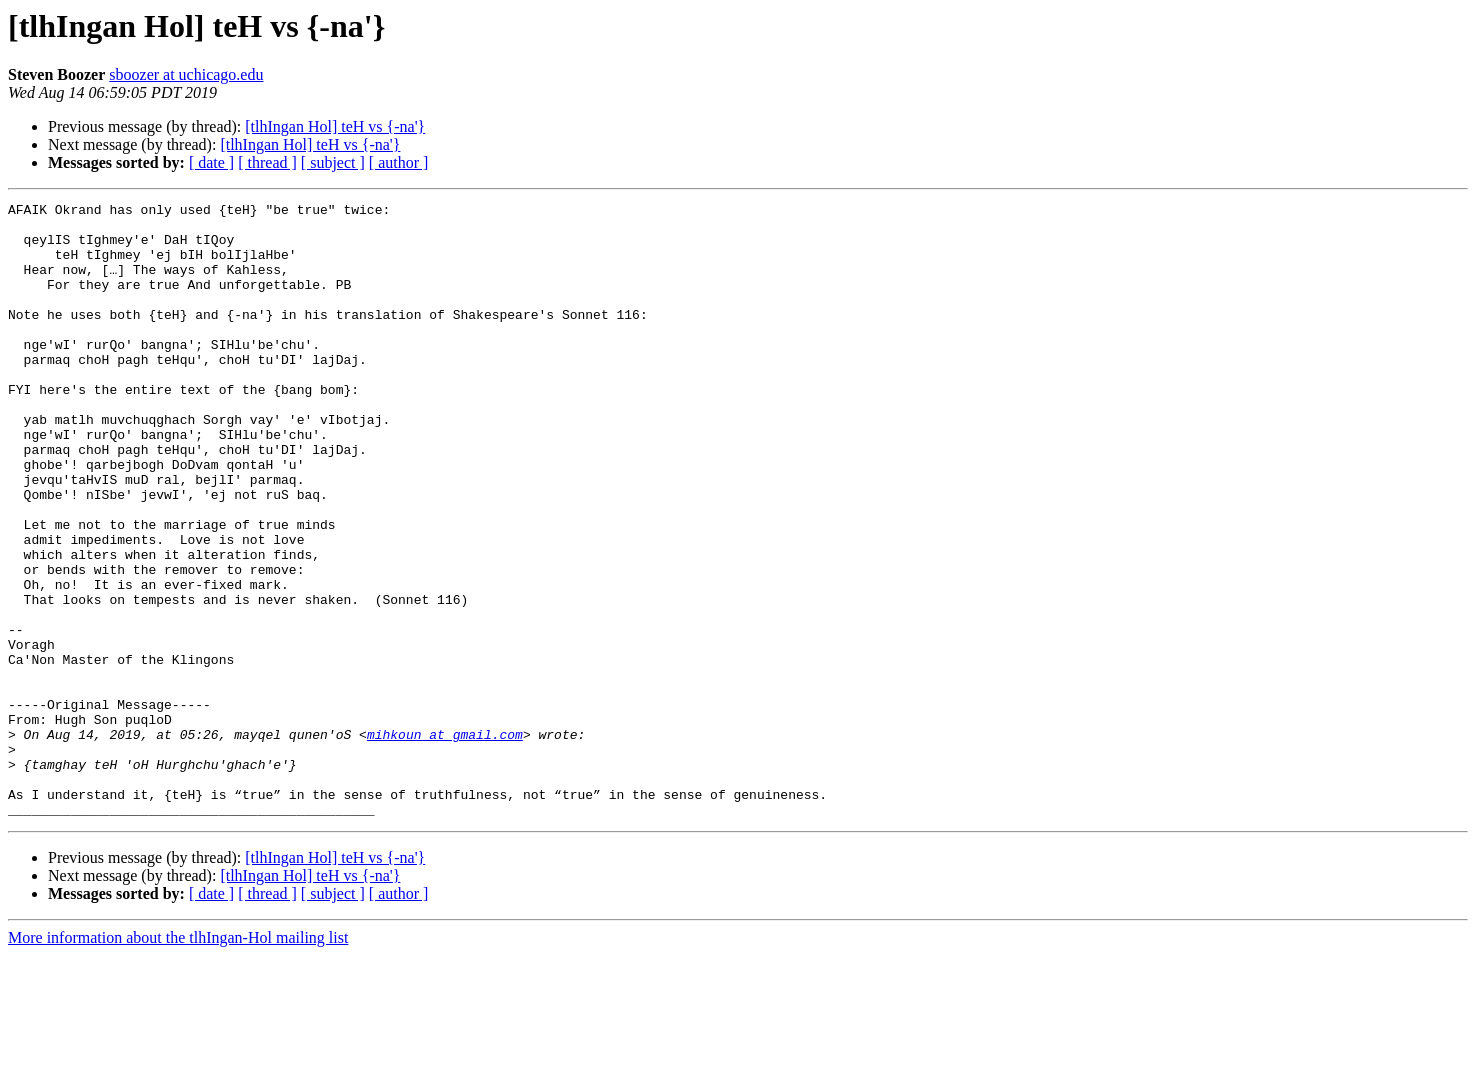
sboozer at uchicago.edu (186, 74)
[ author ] (399, 162)
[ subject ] (333, 162)
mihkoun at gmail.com (445, 842)
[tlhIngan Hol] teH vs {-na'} (335, 126)
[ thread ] (267, 162)
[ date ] (211, 162)
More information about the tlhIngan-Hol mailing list (178, 1060)
